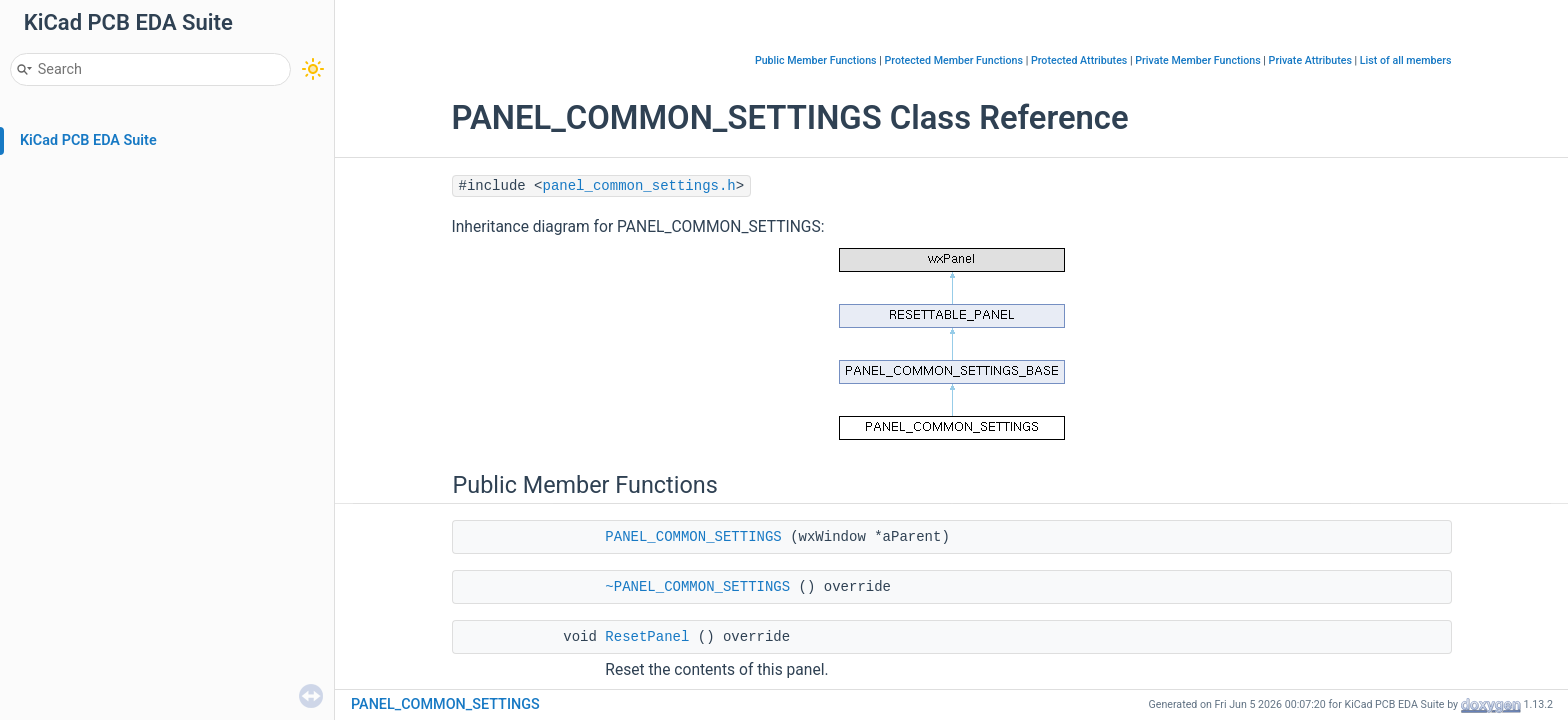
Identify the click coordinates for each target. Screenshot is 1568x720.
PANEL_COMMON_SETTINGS (693, 537)
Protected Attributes (1079, 60)
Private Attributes (1310, 60)
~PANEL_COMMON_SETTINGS (697, 587)
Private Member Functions (1197, 60)
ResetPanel (647, 637)
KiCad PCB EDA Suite (88, 140)
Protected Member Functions (953, 60)
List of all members (1406, 60)
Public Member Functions (816, 60)
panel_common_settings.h (639, 186)
